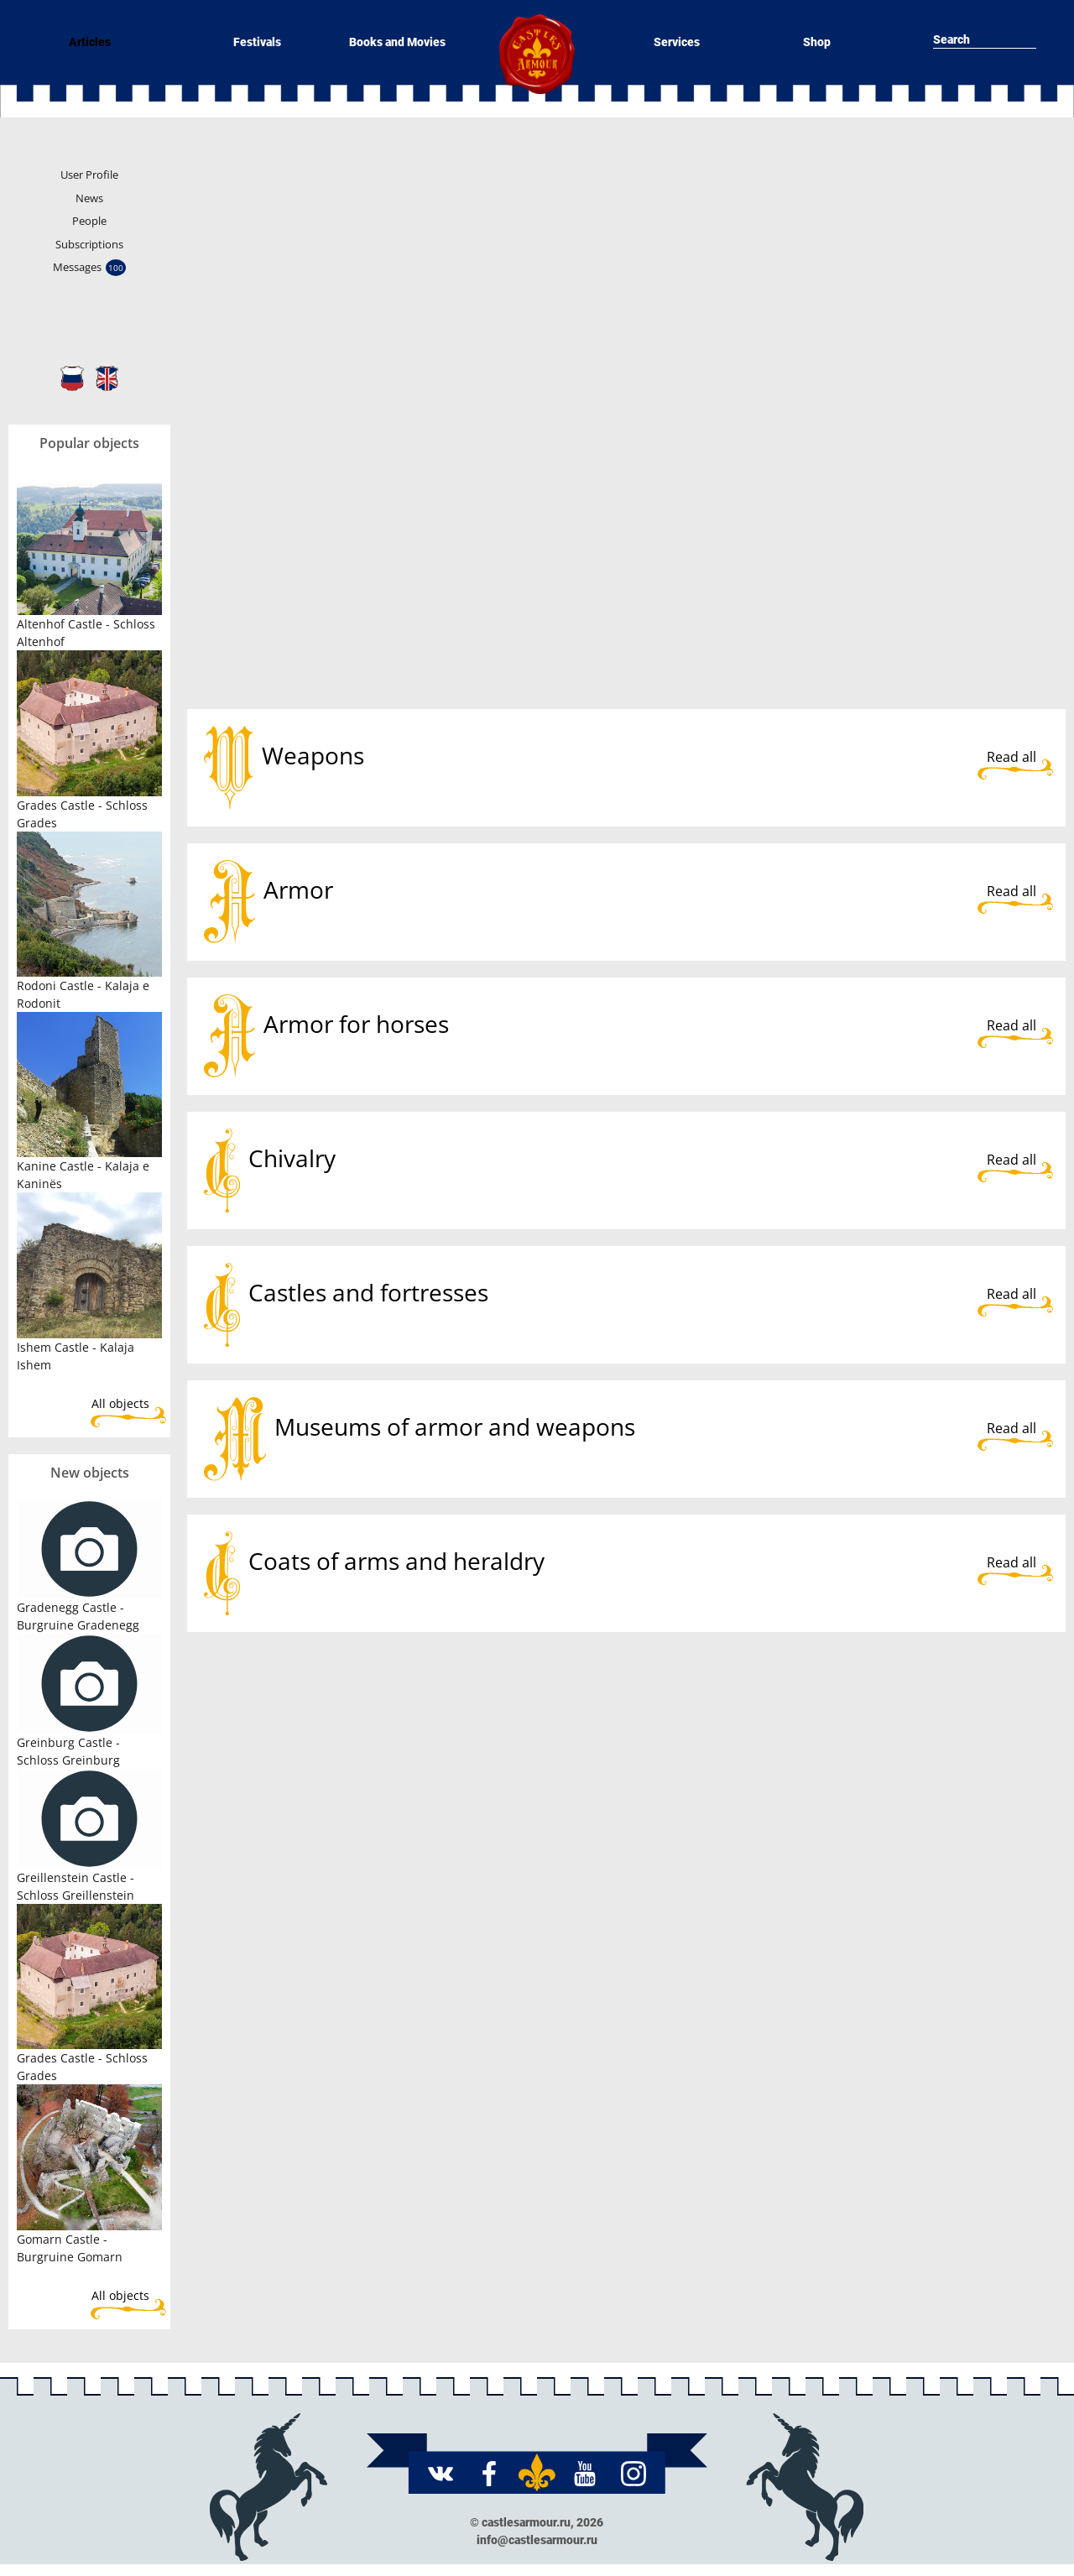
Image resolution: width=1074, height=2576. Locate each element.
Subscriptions (89, 244)
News (89, 198)
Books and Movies (397, 42)
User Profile (89, 174)
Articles (90, 42)
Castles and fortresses (368, 1292)
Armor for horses (356, 1024)
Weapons (313, 755)
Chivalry (292, 1158)
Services (677, 42)
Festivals (257, 42)
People (89, 220)
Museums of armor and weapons (454, 1426)
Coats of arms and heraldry (396, 1561)
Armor (298, 889)
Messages (89, 267)
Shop (817, 42)
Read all (1011, 757)
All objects (120, 1403)
